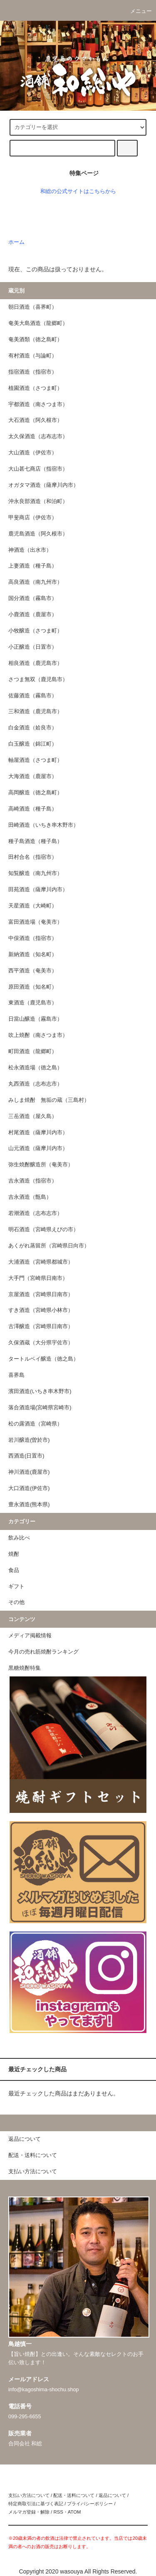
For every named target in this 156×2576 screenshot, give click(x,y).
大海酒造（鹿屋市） (32, 776)
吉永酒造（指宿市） (32, 1181)
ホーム (16, 242)
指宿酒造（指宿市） (32, 372)
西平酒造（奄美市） (32, 971)
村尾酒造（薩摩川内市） (38, 1133)
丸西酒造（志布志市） (35, 1084)
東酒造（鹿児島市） (32, 1003)
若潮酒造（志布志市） (35, 1213)
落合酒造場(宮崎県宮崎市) (39, 1408)
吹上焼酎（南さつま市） (38, 1035)
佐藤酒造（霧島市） (32, 696)
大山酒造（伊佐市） (32, 453)
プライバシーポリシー (90, 2503)
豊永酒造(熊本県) (29, 1504)
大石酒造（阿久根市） (35, 420)
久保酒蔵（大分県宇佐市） (40, 1343)
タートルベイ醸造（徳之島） (43, 1359)
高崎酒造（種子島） (32, 809)
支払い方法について (29, 2495)
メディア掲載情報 (30, 1636)
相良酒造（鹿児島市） (35, 663)
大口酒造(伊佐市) (29, 1488)
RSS (58, 2511)
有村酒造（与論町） (32, 356)
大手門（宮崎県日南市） (38, 1278)
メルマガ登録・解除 (29, 2511)
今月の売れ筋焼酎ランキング (43, 1652)
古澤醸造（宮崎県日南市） (40, 1326)
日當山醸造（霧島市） (35, 1019)
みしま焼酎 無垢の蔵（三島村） (48, 1100)
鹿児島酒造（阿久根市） (38, 534)
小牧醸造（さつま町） (35, 631)
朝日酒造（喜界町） (32, 307)
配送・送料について (73, 2495)
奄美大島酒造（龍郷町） (38, 323)
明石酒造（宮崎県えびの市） (43, 1229)
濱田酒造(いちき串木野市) (39, 1391)
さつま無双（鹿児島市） (38, 679)
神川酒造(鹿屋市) (29, 1472)
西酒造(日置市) (26, 1456)
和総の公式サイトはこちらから (78, 191)
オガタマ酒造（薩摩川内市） (43, 485)
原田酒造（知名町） (32, 987)
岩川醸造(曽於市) (29, 1440)
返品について (112, 2495)
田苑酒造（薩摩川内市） (38, 890)
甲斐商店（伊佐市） (32, 518)
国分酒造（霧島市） (32, 598)
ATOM (74, 2511)
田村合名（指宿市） (32, 857)
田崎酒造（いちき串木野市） (43, 825)
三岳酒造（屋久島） (32, 1116)
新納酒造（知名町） (32, 954)
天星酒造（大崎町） (32, 906)
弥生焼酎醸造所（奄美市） (40, 1165)
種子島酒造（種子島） (35, 841)
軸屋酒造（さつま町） (35, 760)
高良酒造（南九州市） (35, 582)
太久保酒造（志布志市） (38, 436)
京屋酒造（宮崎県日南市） (40, 1294)
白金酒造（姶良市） (32, 728)
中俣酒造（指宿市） (32, 938)
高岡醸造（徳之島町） (35, 793)
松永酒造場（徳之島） (35, 1068)
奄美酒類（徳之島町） (35, 339)
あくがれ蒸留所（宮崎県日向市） (48, 1246)
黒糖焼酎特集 (24, 1668)
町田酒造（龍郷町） (32, 1051)
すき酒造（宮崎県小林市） (40, 1310)
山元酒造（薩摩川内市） (38, 1148)
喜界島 (16, 1375)
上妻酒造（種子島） (32, 566)
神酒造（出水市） (30, 550)
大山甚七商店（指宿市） (38, 469)
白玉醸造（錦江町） (32, 744)
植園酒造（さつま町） (35, 388)
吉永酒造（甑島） (30, 1197)
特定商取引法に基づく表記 (35, 2503)
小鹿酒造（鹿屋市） (32, 614)
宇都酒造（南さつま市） (38, 404)
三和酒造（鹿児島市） (35, 711)
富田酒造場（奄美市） (35, 922)
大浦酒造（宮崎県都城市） (40, 1262)
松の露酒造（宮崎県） (35, 1424)
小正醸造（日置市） (32, 647)
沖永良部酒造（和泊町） (38, 501)
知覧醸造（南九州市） (35, 873)
